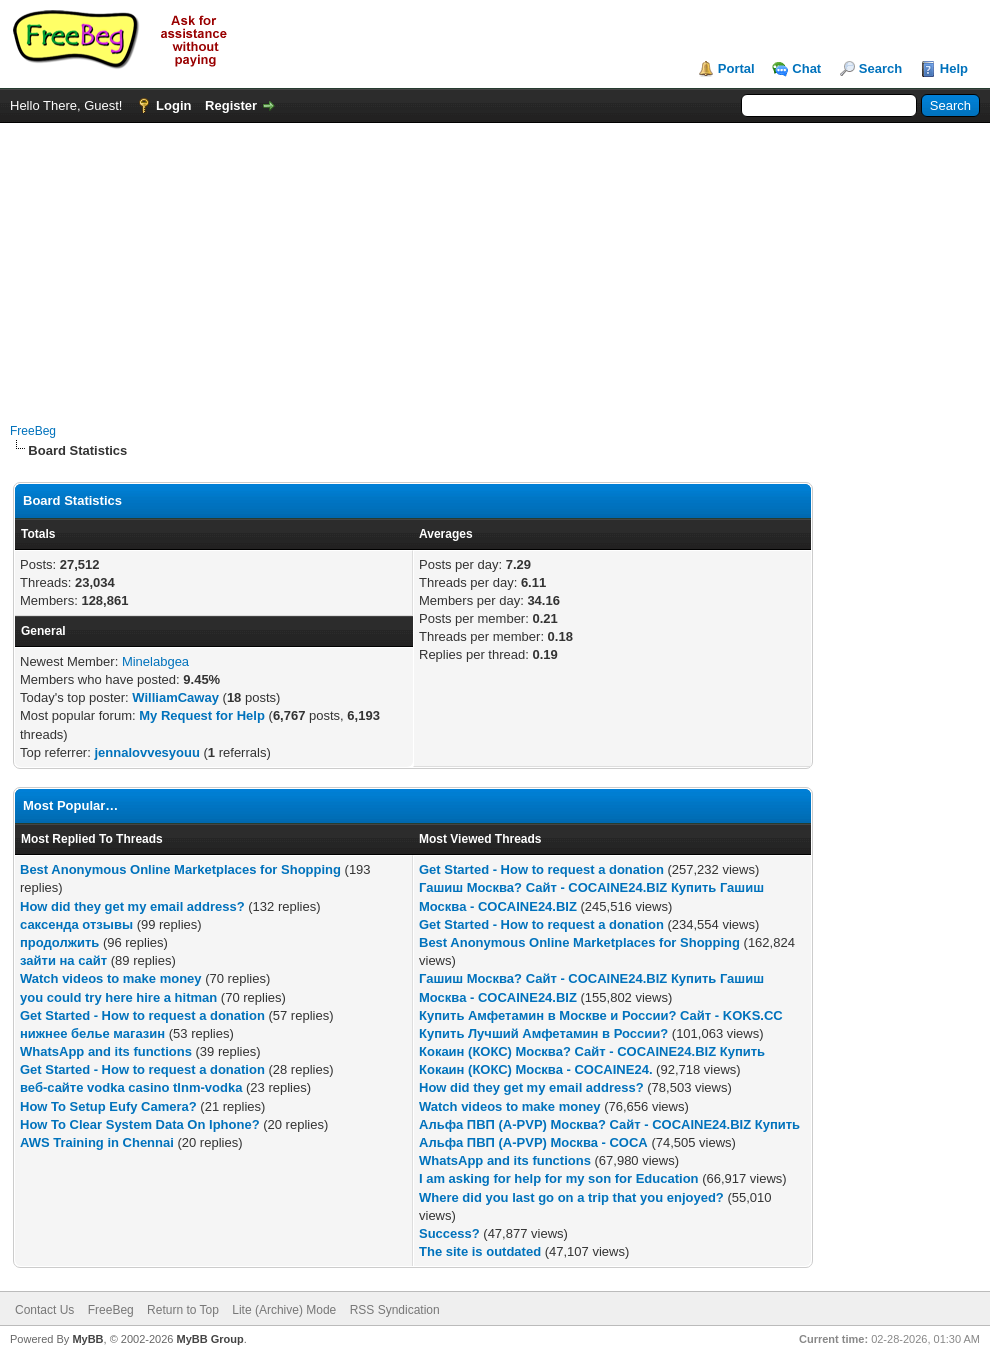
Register (231, 105)
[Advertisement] (495, 263)
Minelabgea (155, 661)
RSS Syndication (395, 1310)
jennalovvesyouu (146, 752)
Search (880, 68)
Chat (806, 68)
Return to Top (183, 1310)
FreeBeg (33, 431)
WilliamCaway (175, 697)
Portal (736, 68)
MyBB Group (209, 1339)
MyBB (87, 1339)
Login (173, 105)
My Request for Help (202, 715)
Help (954, 68)
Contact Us (44, 1310)
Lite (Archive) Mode (284, 1310)
